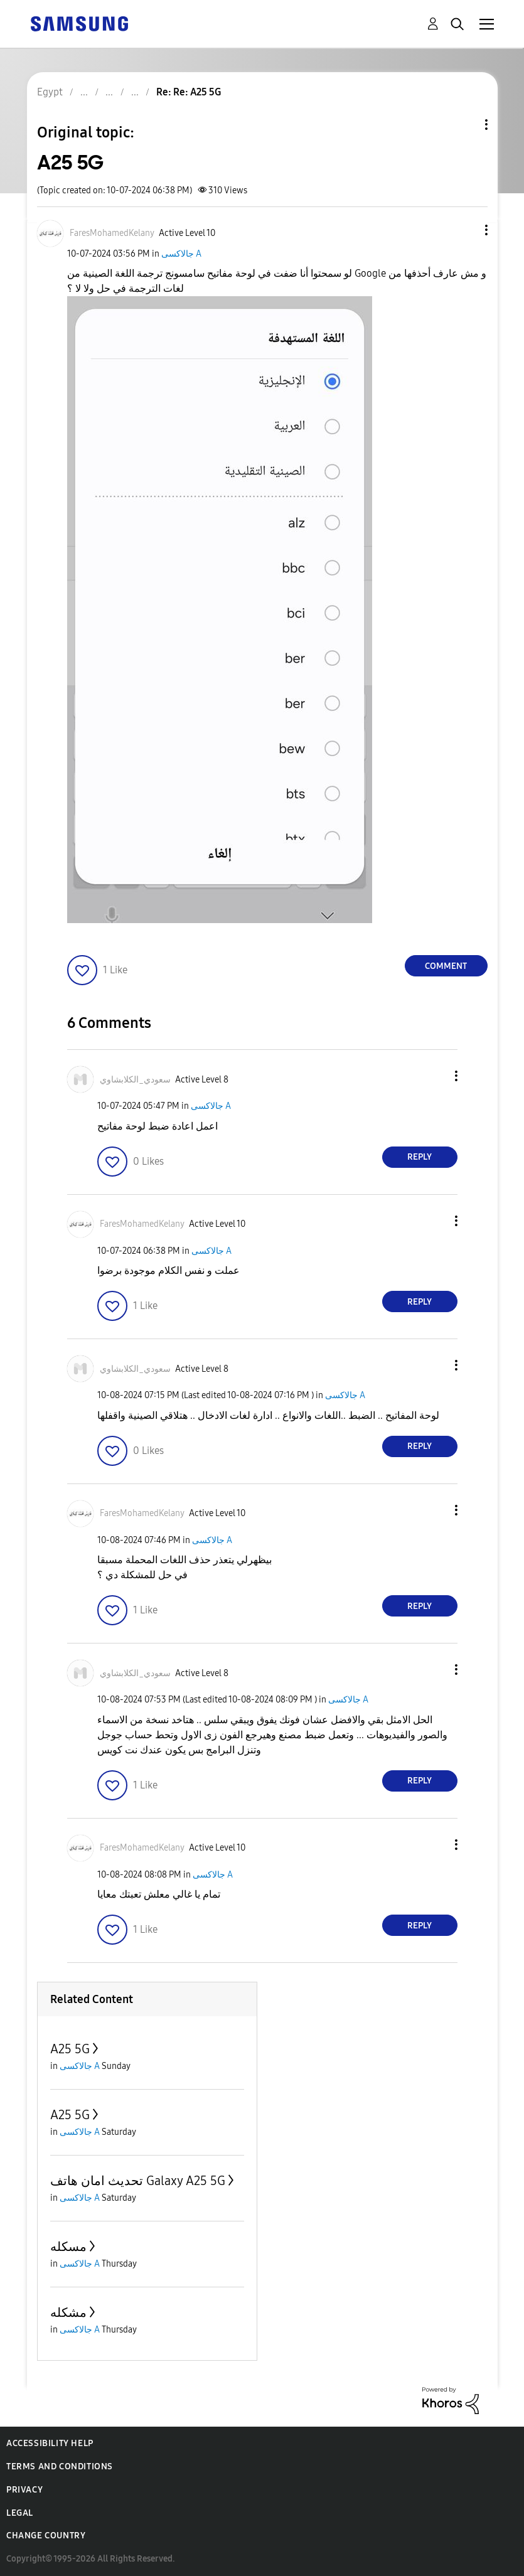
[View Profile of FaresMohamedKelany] (112, 233)
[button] (465, 230)
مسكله (68, 2246)
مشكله (68, 2312)
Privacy (24, 2489)
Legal (19, 2513)
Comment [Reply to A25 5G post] (446, 966)
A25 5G (70, 2048)
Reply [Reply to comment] (419, 1157)
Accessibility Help (50, 2443)
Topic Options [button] (465, 124)
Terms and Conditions (59, 2466)
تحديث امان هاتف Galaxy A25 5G (137, 2180)
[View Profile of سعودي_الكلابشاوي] (135, 1079)
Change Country (45, 2535)
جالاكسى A (181, 254)
